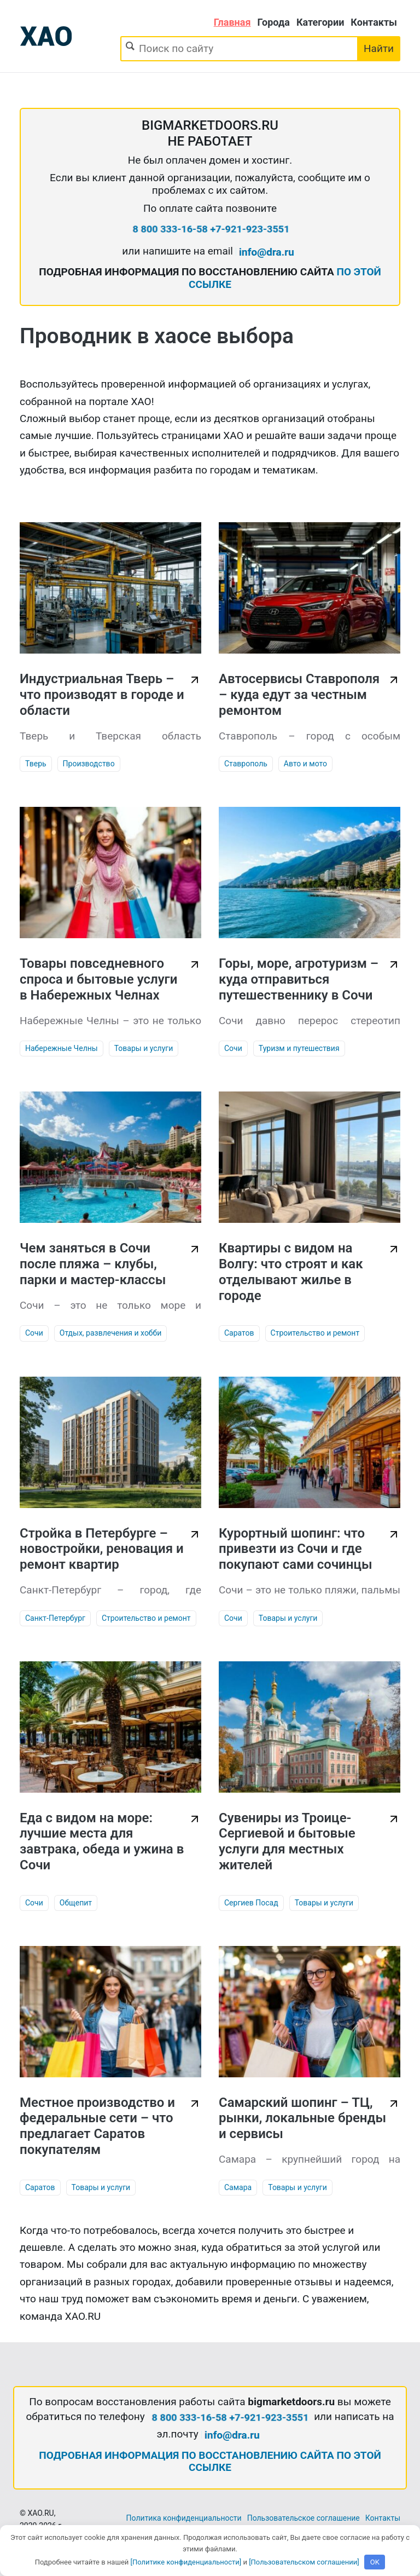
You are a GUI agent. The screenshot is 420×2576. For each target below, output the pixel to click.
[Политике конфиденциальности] (186, 2562)
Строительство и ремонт (315, 1333)
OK (375, 2562)
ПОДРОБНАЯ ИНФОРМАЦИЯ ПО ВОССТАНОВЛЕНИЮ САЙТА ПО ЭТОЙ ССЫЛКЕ (210, 2461)
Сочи (233, 1048)
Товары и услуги (143, 1048)
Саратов (239, 1333)
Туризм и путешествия (299, 1048)
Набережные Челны (61, 1048)
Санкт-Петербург (55, 1618)
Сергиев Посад (251, 1902)
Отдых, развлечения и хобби (111, 1333)
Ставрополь (245, 763)
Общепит (76, 1902)
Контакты (374, 22)
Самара (238, 2187)
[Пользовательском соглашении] (304, 2562)
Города (274, 22)
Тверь (35, 763)
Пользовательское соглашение (303, 2518)
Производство (89, 763)
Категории (320, 22)
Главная (232, 22)
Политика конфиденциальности (184, 2518)
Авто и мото (305, 763)
